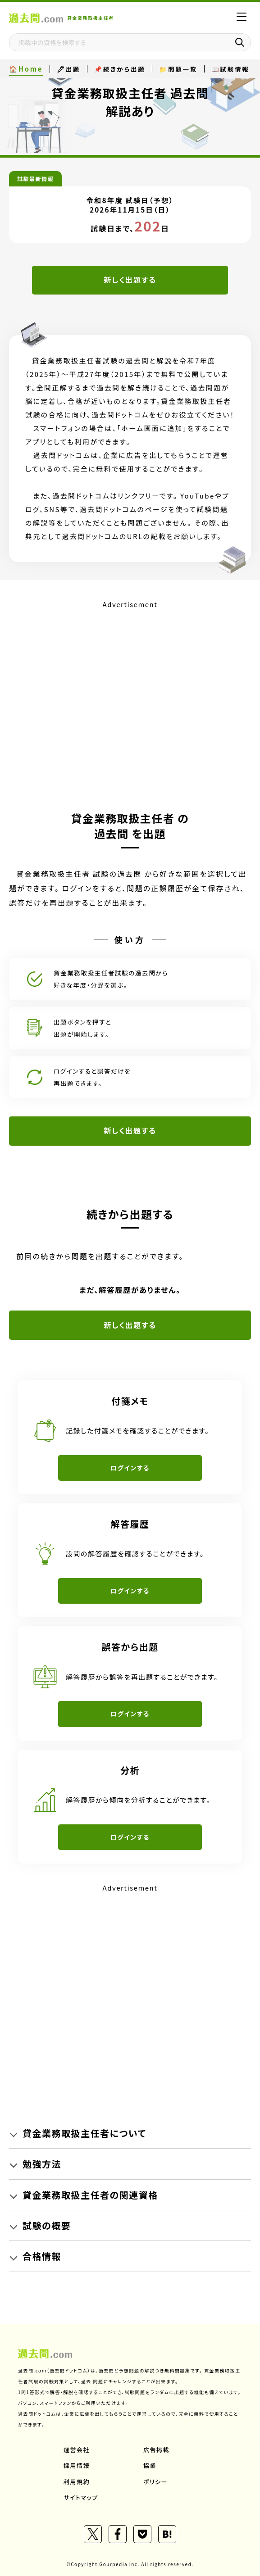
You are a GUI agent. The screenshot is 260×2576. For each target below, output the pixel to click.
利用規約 (77, 2481)
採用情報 (77, 2465)
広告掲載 (156, 2449)
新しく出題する (130, 279)
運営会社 (77, 2449)
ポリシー (155, 2481)
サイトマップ (81, 2497)
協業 (149, 2465)
